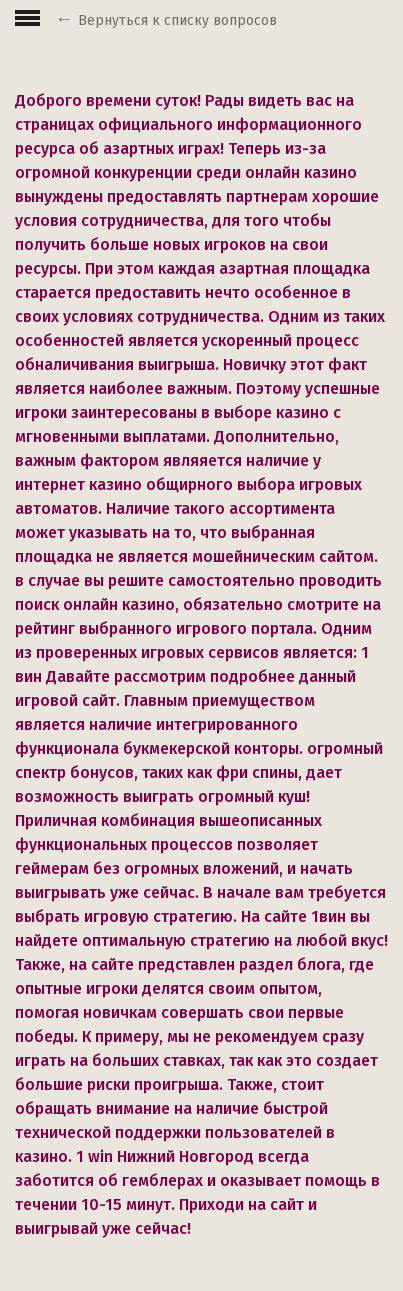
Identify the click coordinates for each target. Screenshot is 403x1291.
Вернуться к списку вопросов (177, 20)
